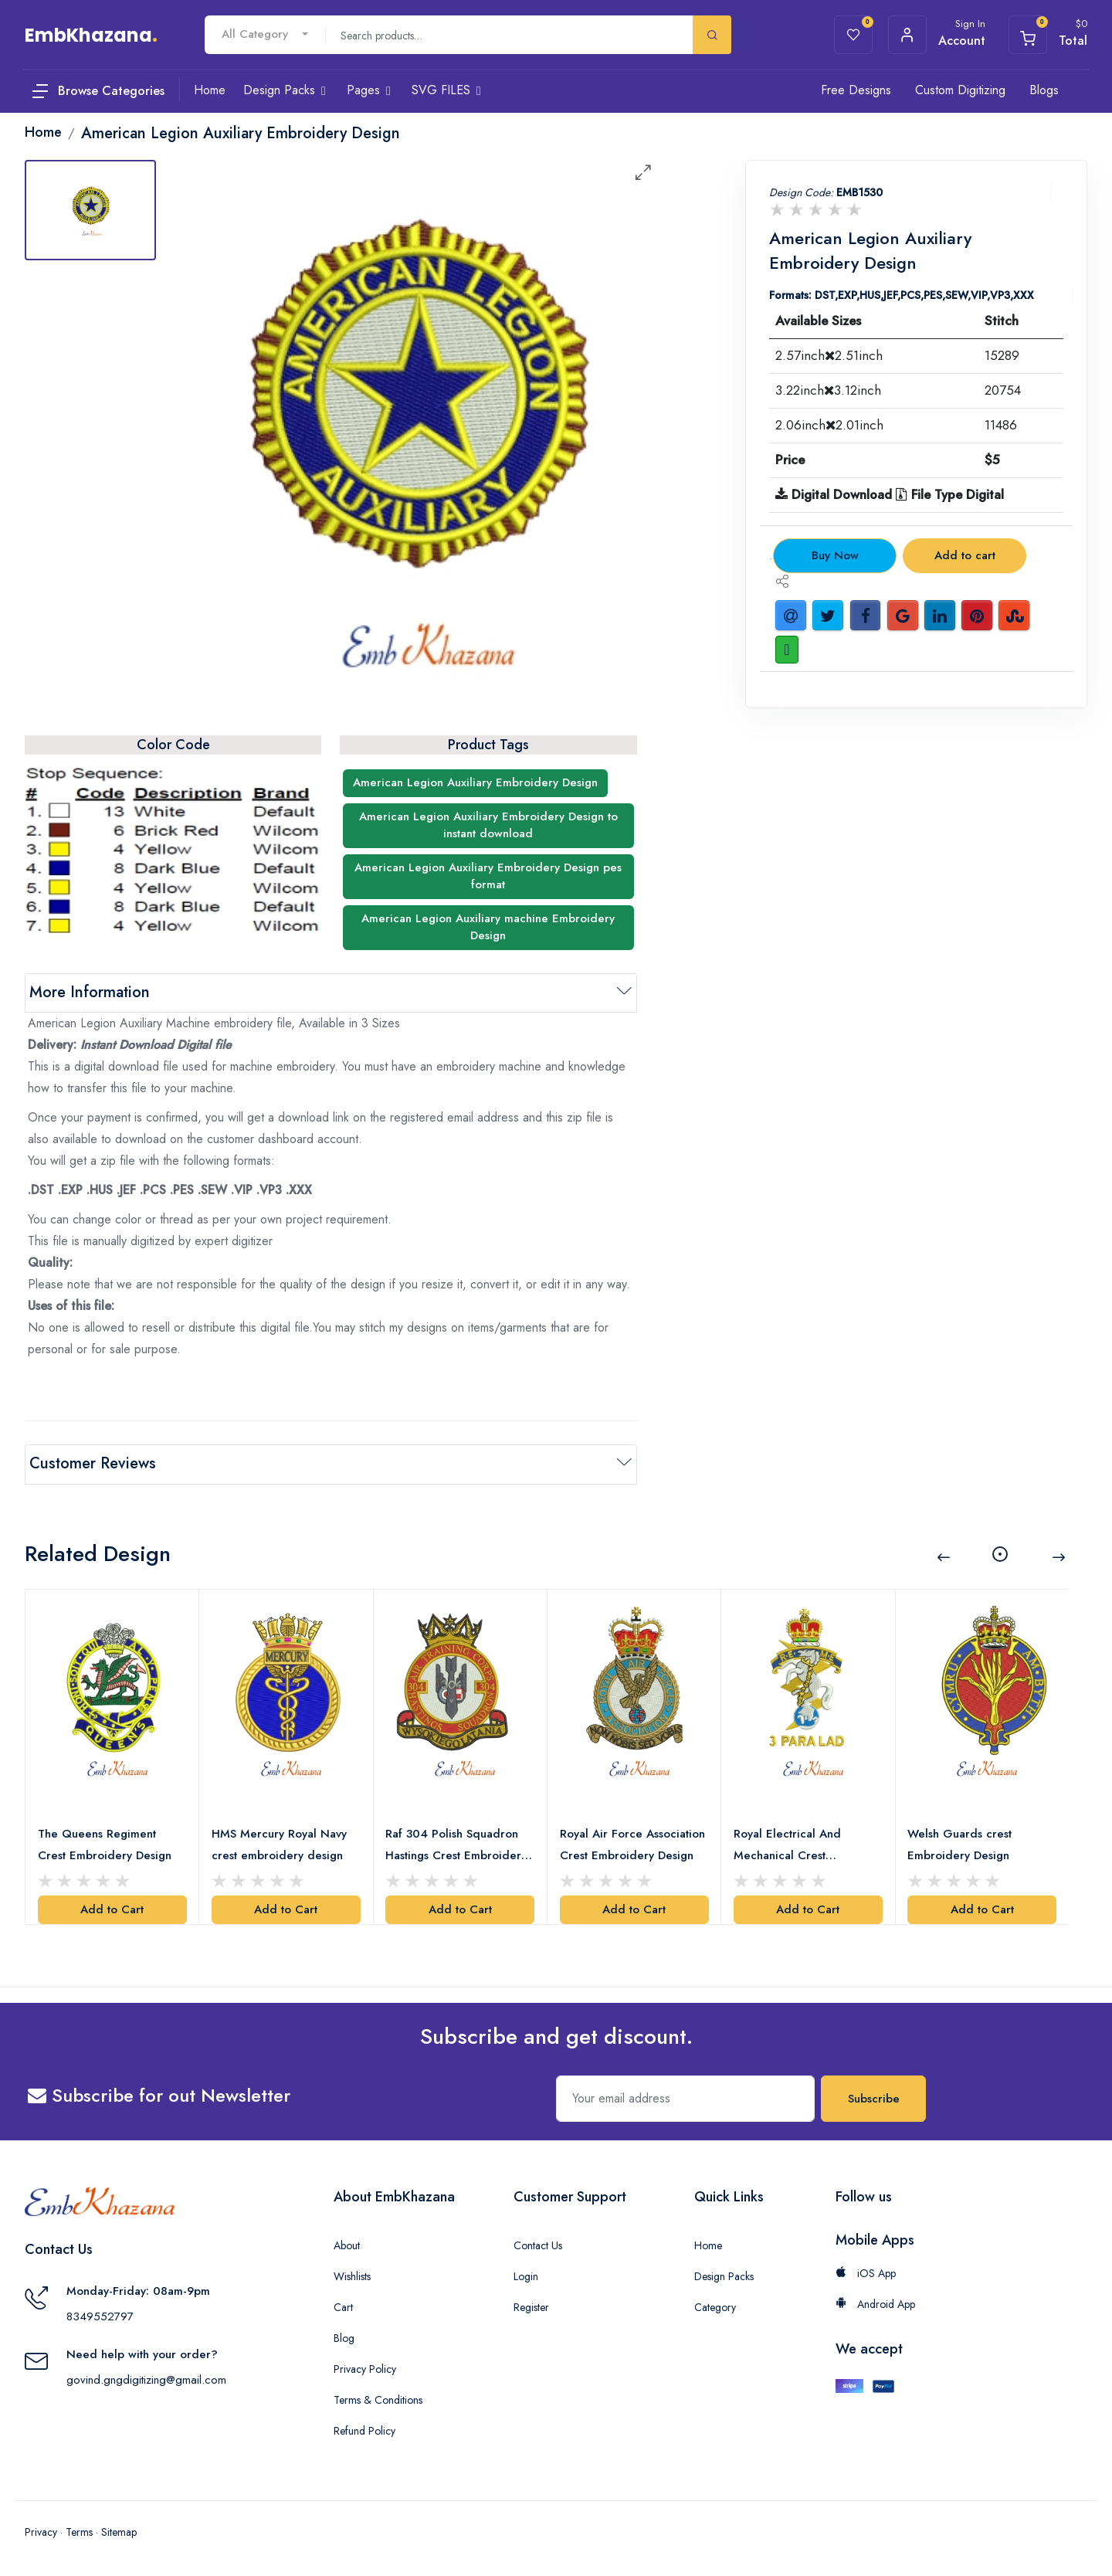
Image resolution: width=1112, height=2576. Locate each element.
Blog (344, 2336)
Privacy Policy (365, 2366)
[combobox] (264, 34)
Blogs (1044, 90)
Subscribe (874, 2096)
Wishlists (352, 2274)
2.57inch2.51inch (829, 355)
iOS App (866, 2271)
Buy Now (835, 555)
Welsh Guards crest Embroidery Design (960, 1842)
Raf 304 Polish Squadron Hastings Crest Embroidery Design (456, 1843)
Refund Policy (364, 2428)
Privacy (41, 2529)
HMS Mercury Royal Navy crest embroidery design (279, 1842)
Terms (79, 2529)
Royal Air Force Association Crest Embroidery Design (632, 1842)
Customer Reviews (92, 1463)
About (347, 2243)
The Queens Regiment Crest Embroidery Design (104, 1842)
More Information (89, 992)
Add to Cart (112, 1907)
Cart (343, 2305)
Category (715, 2305)
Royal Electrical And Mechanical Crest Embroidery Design (787, 1843)
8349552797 (100, 2314)
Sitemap (119, 2529)
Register (531, 2305)
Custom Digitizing (960, 90)
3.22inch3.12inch (828, 390)
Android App (875, 2302)
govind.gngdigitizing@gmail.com (146, 2377)
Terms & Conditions (378, 2397)
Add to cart (964, 555)
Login (526, 2274)
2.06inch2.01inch (829, 425)
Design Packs (724, 2274)
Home (708, 2243)
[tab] (90, 210)
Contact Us (538, 2243)
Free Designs (856, 90)
